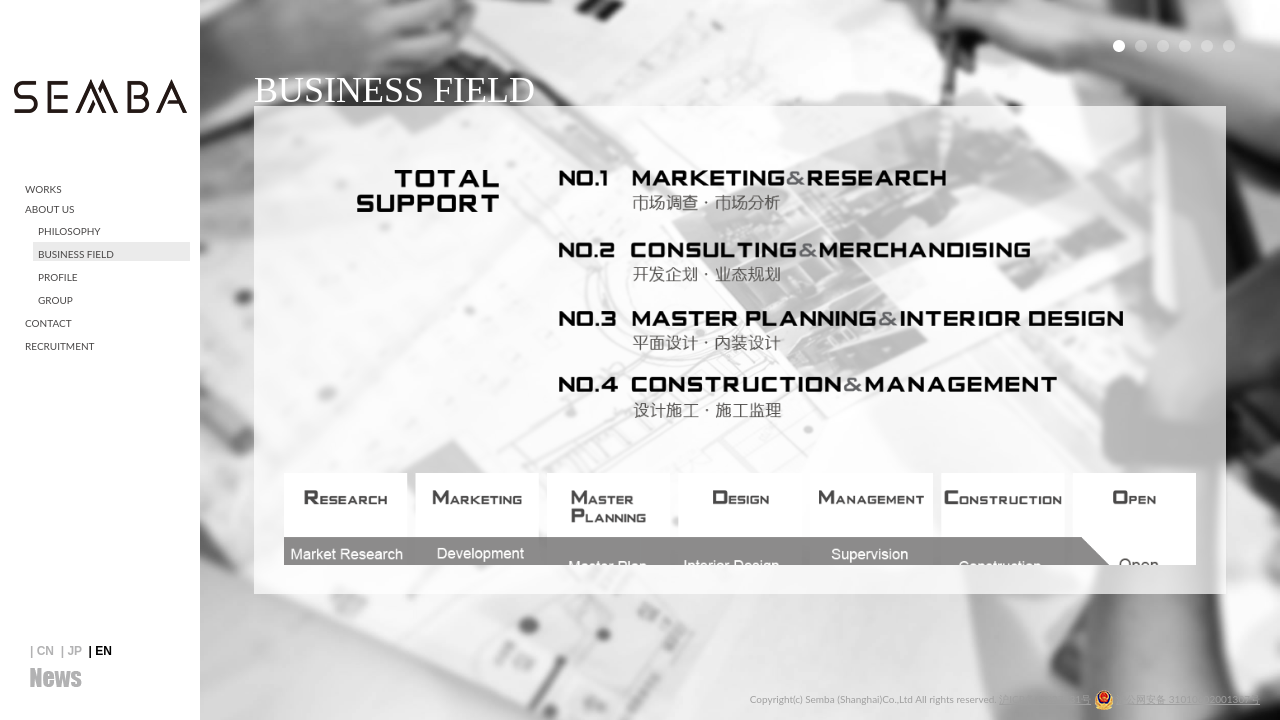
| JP (71, 651)
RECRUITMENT (59, 346)
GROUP (55, 300)
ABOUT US (50, 209)
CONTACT (48, 323)
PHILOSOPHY (69, 231)
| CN (42, 651)
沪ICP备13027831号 (1045, 699)
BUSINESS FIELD (76, 254)
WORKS (43, 189)
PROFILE (58, 277)
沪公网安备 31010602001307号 (1188, 699)
